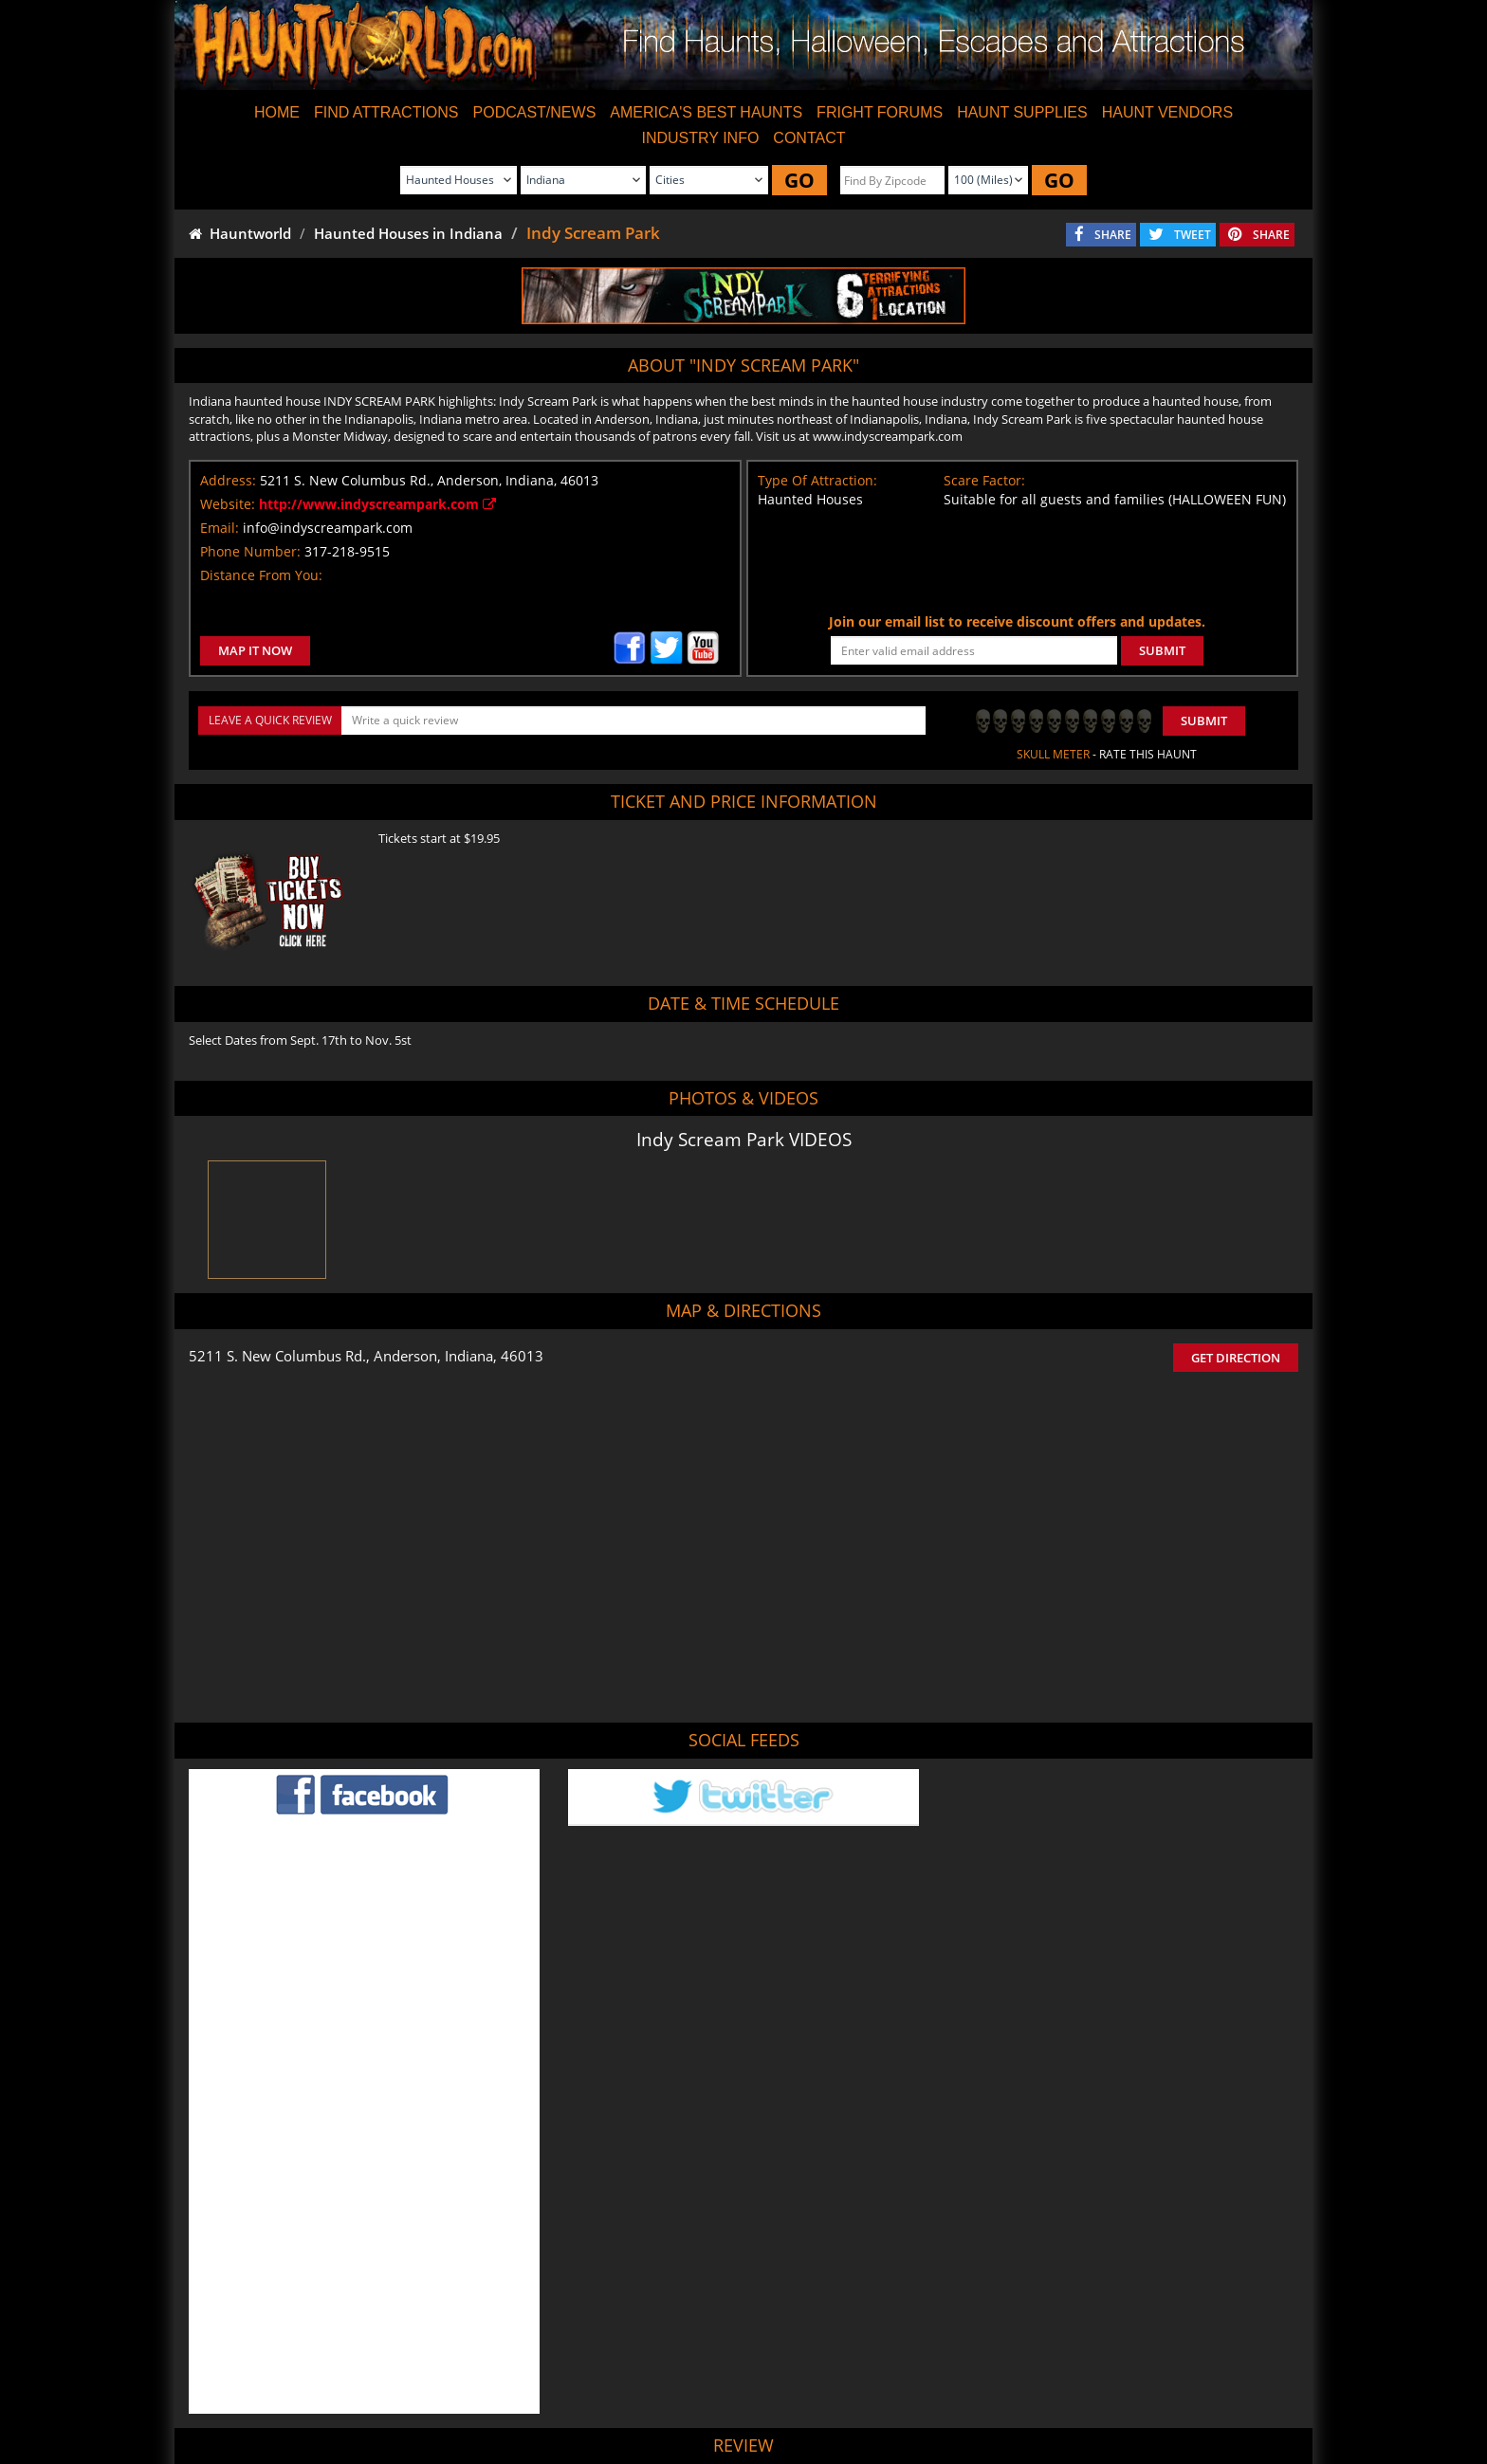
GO (799, 180)
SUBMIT (1162, 650)
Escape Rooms (1067, 2393)
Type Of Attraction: (817, 480)
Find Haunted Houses (440, 2393)
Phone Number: (250, 551)
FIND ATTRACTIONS (386, 112)
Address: (228, 480)
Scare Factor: (984, 480)
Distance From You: (261, 575)
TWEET (1192, 235)
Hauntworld (240, 233)
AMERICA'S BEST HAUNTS (706, 112)
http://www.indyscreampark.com (377, 504)
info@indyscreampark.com (328, 528)
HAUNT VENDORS (1167, 112)
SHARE (1112, 235)
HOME (277, 112)
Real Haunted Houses (953, 2393)
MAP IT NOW (255, 650)
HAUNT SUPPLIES (1022, 112)
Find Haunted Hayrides (576, 2393)
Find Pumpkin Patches (713, 2393)
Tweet (697, 2349)
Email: (219, 528)
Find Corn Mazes (834, 2393)
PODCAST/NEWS (535, 112)
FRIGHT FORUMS (880, 112)
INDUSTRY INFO (700, 138)
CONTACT (809, 138)
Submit (1204, 720)
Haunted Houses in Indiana (408, 233)
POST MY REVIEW (640, 2263)
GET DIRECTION (1235, 1357)
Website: (227, 504)
